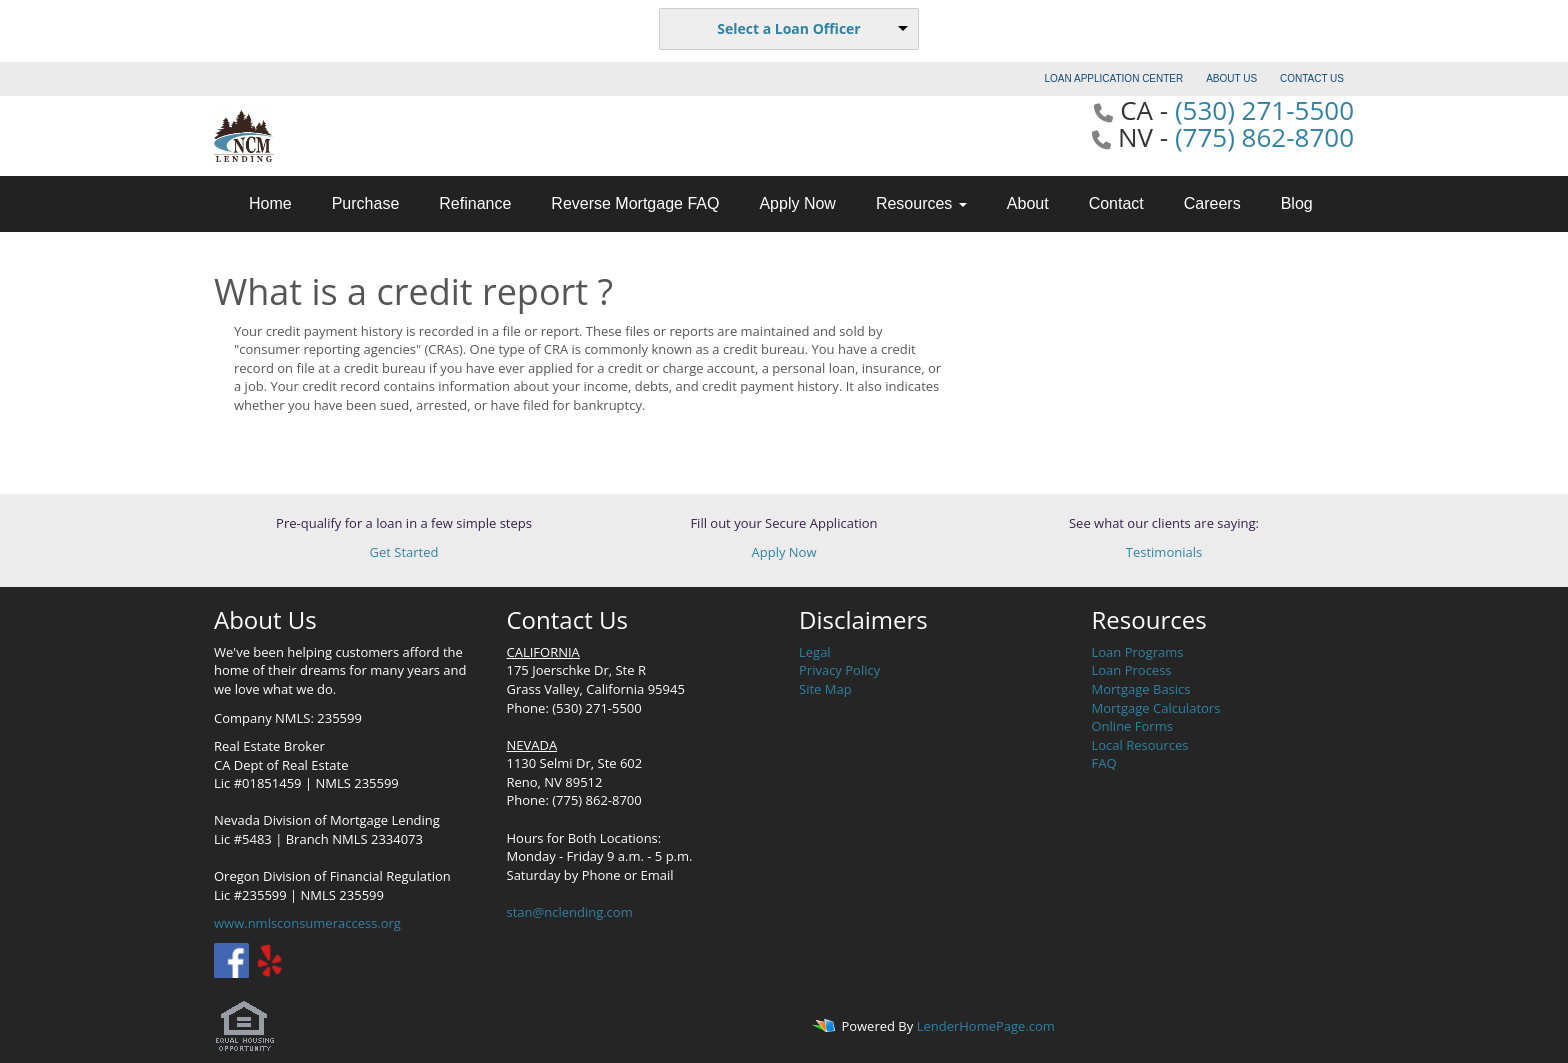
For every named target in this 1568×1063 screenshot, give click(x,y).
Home (270, 203)
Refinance (475, 203)
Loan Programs (1138, 652)
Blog (1297, 203)
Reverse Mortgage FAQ (635, 203)
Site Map (825, 689)
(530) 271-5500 (1264, 110)
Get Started (404, 552)
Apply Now (797, 203)
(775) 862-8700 (1264, 137)
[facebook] (231, 959)
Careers (1212, 203)
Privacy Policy (839, 670)
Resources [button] (921, 203)
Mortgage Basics (1141, 689)
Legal (815, 652)
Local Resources (1140, 745)
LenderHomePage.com (986, 1026)
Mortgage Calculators (1156, 708)
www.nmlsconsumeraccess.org (307, 923)
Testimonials (1164, 552)
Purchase (366, 203)
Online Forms (1132, 726)
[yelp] (269, 959)
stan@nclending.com (570, 912)
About (1028, 203)
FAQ (1104, 763)
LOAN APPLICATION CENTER (1114, 78)
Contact (1116, 203)
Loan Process (1132, 670)
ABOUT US (1231, 78)
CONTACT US (1312, 78)
